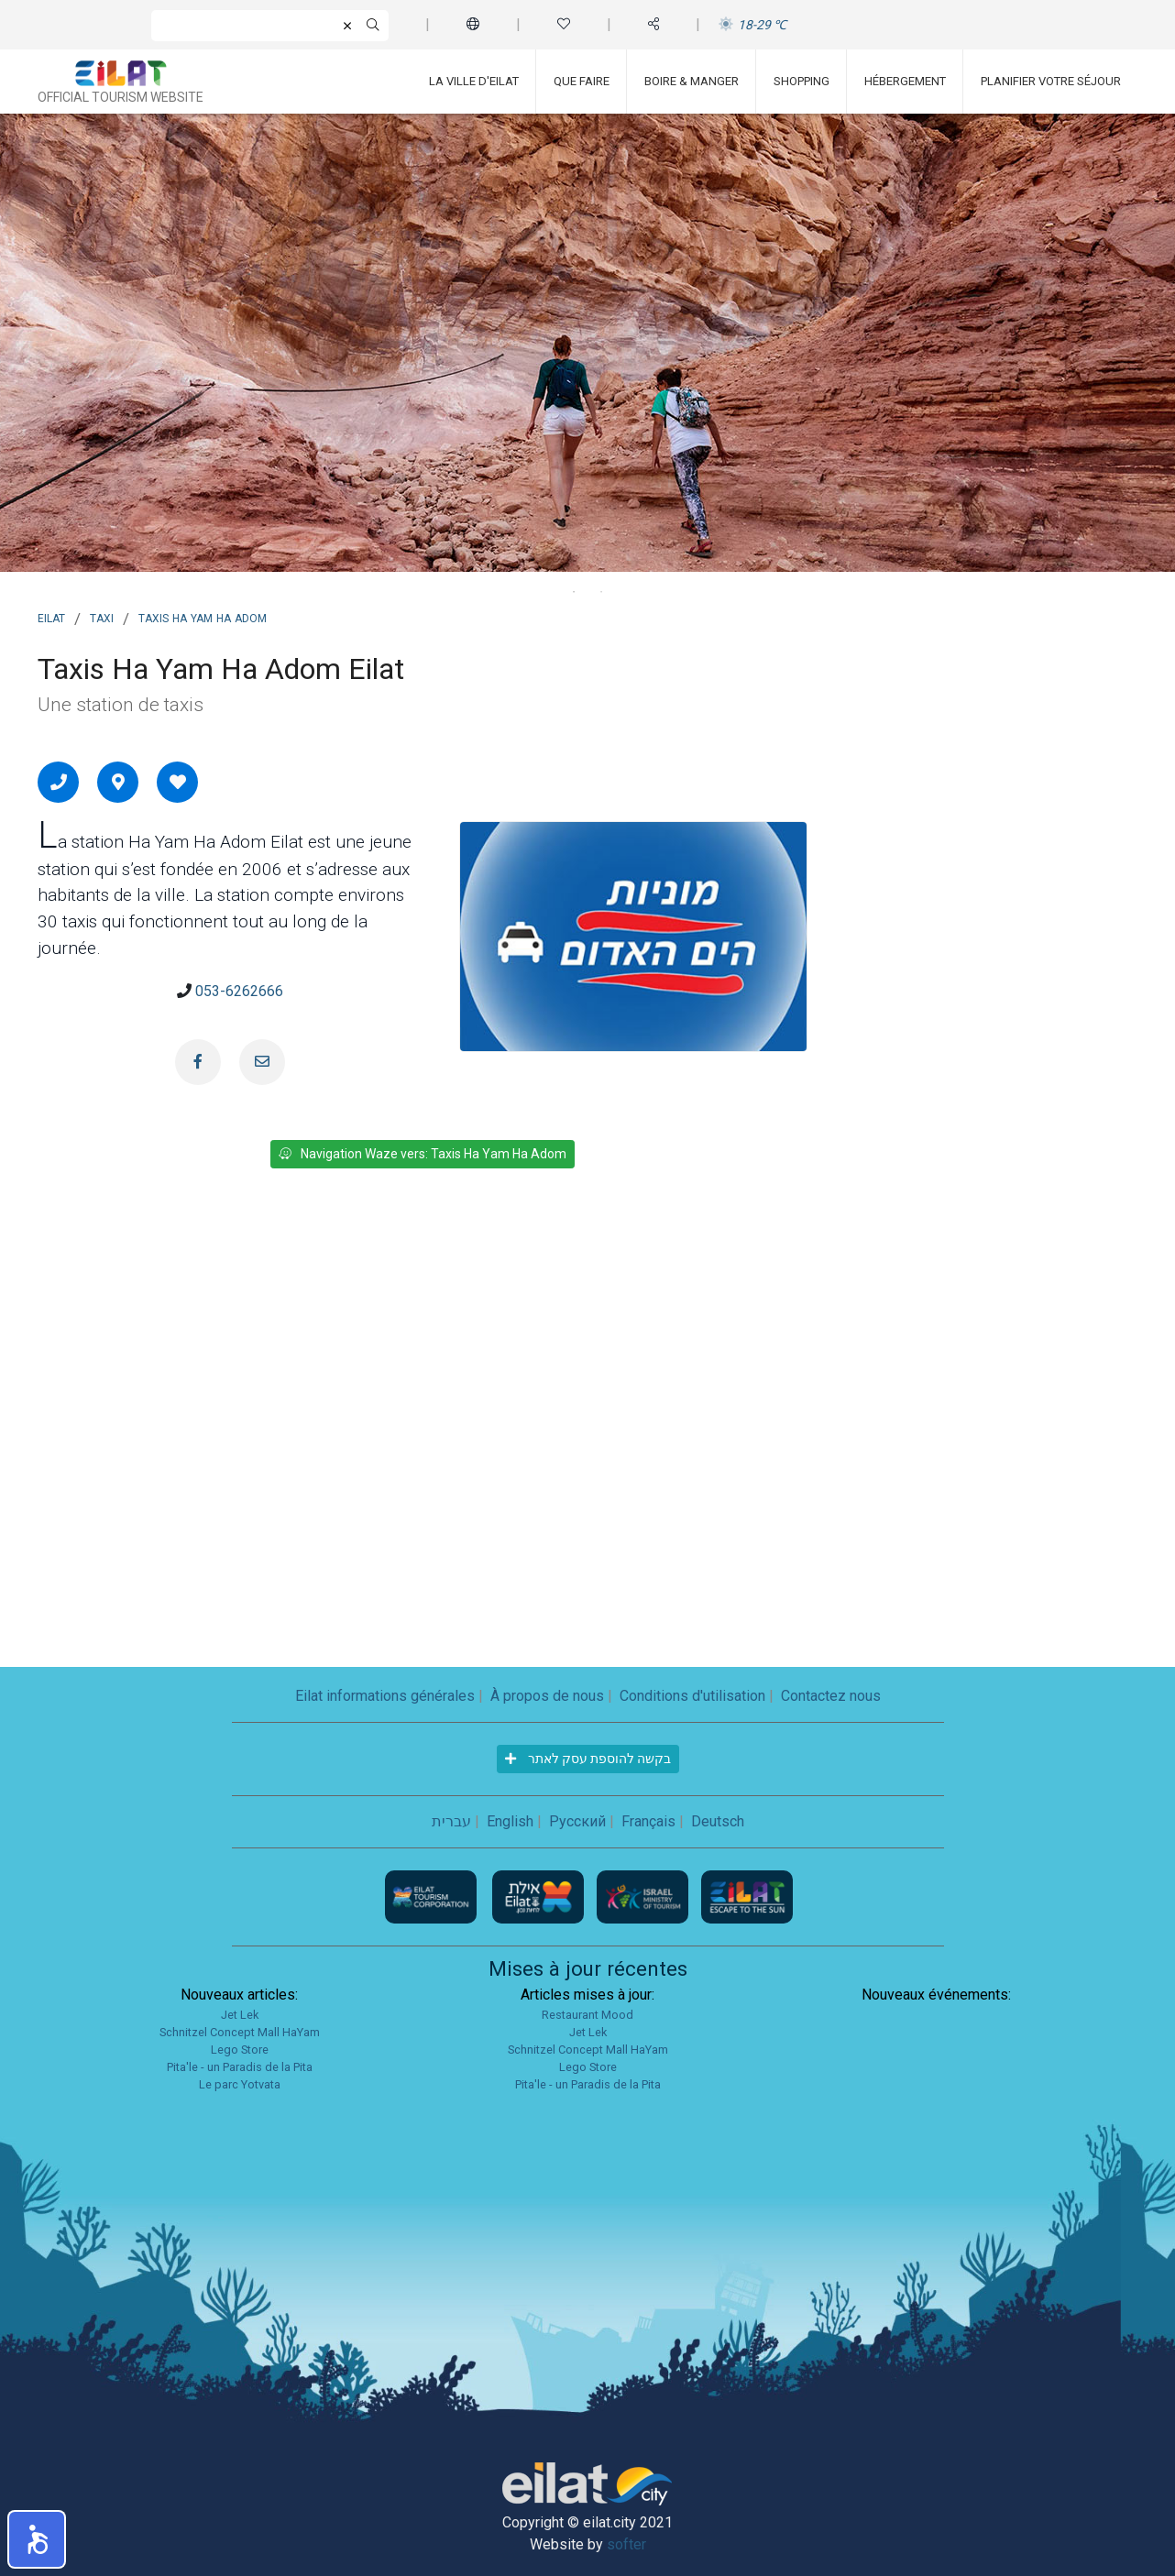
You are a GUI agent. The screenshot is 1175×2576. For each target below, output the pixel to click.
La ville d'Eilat (474, 81)
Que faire (581, 81)
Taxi (102, 617)
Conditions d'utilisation (692, 1696)
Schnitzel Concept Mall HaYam (239, 2032)
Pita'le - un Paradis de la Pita (240, 2067)
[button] (36, 2539)
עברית (451, 1821)
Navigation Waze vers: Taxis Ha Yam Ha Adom (422, 1153)
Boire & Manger (691, 81)
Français (648, 1821)
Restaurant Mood (587, 2015)
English (510, 1821)
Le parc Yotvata (239, 2084)
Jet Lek (239, 2015)
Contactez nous (831, 1696)
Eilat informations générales (385, 1696)
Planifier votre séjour (1051, 81)
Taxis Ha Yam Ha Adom (202, 617)
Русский (577, 1821)
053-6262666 (239, 991)
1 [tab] (574, 592)
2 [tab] (601, 592)
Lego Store (240, 2049)
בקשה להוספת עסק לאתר (588, 1758)
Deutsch (717, 1821)
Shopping (801, 81)
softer (626, 2544)
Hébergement (905, 81)
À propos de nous (547, 1696)
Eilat (51, 617)
